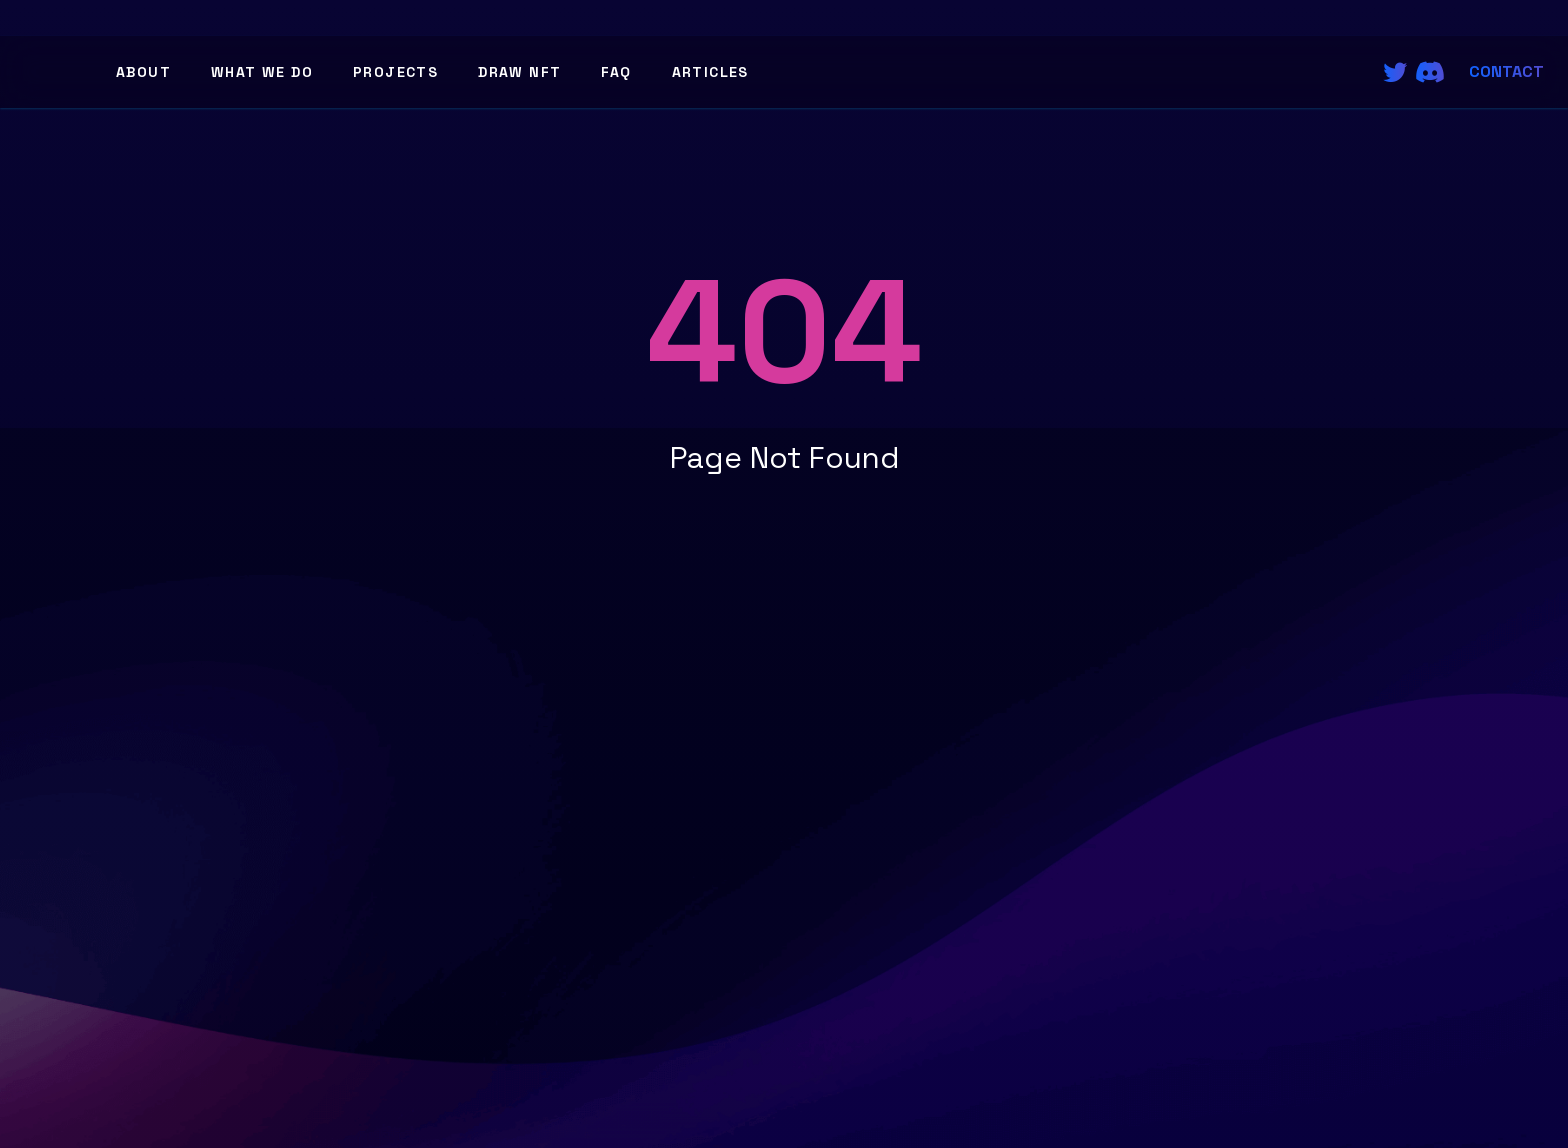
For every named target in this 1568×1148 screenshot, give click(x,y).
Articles (710, 72)
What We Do (262, 72)
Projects (395, 72)
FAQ (616, 72)
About (143, 72)
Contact (1506, 71)
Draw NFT (519, 72)
